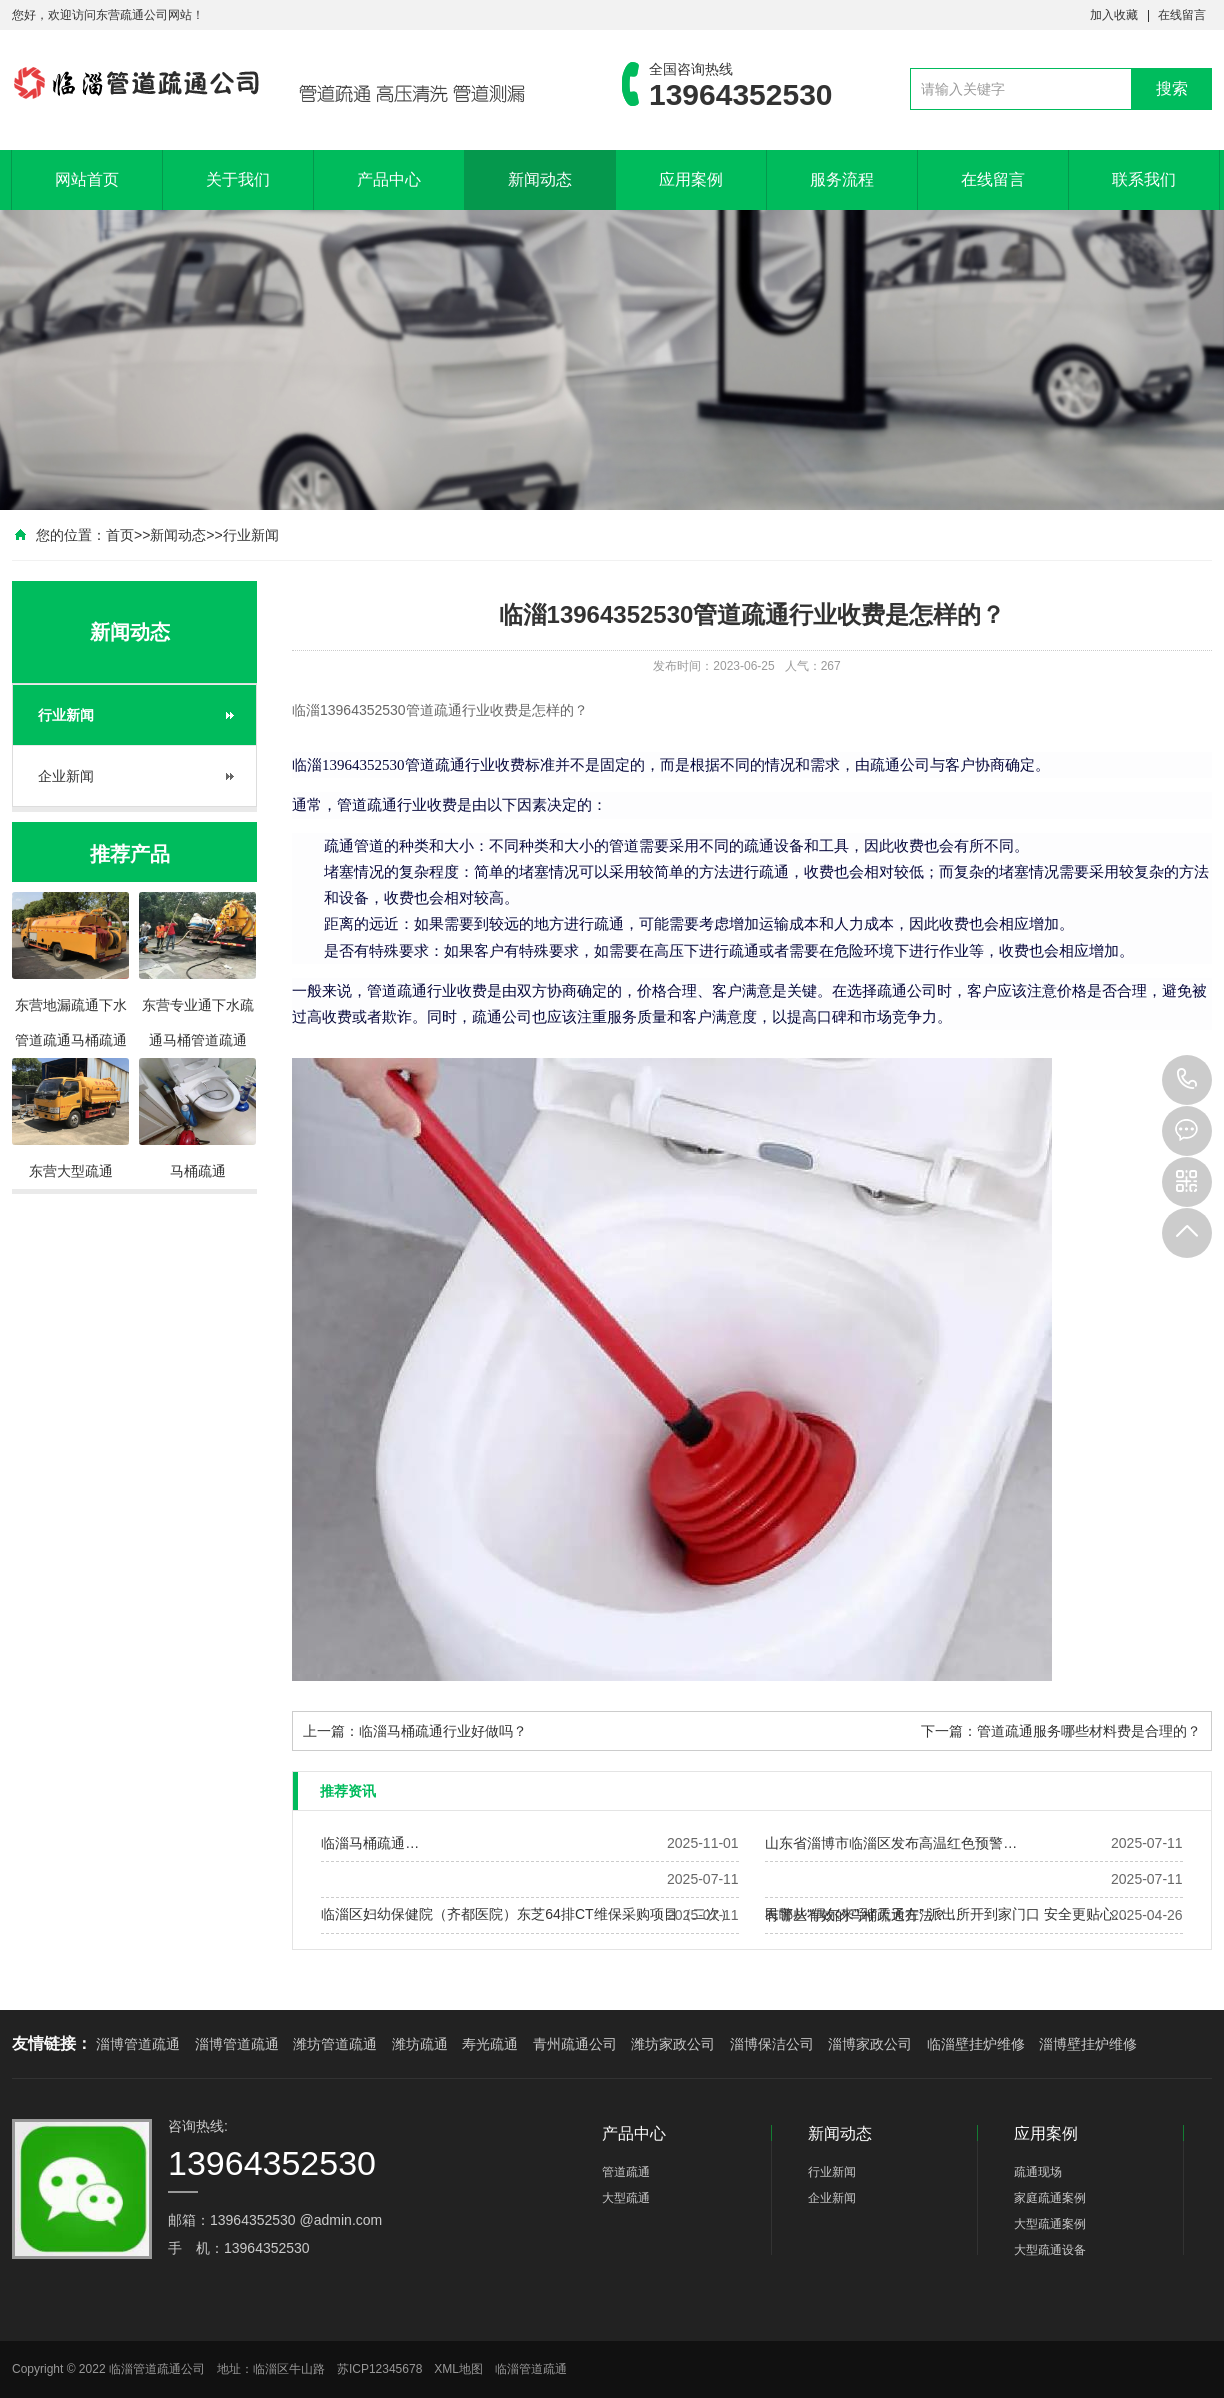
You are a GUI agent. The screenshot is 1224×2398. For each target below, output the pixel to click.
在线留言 (1182, 15)
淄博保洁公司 (772, 2044)
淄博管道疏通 (138, 2044)
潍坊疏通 (420, 2044)
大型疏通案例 (1050, 2224)
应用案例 (691, 179)
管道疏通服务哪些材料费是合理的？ (1089, 1731)
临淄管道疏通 (531, 2369)
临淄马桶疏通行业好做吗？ (443, 1731)
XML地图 (458, 2369)
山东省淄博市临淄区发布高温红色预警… (891, 1843)
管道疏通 (626, 2172)
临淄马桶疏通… (370, 1843)
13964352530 (1187, 1080)
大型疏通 (626, 2198)
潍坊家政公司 (673, 2044)
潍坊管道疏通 (335, 2044)
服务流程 (842, 179)
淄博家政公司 (870, 2044)
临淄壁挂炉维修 (976, 2044)
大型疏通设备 (1050, 2250)
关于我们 (238, 179)
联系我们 (1144, 179)
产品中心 (389, 179)
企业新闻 (66, 776)
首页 (120, 535)
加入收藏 (1114, 15)
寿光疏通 (490, 2044)
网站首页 (87, 179)
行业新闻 (251, 535)
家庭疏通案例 (1050, 2198)
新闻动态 (540, 179)
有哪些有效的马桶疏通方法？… (863, 1915)
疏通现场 (1038, 2172)
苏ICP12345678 (379, 2369)
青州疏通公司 (575, 2044)
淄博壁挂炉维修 (1088, 2044)
